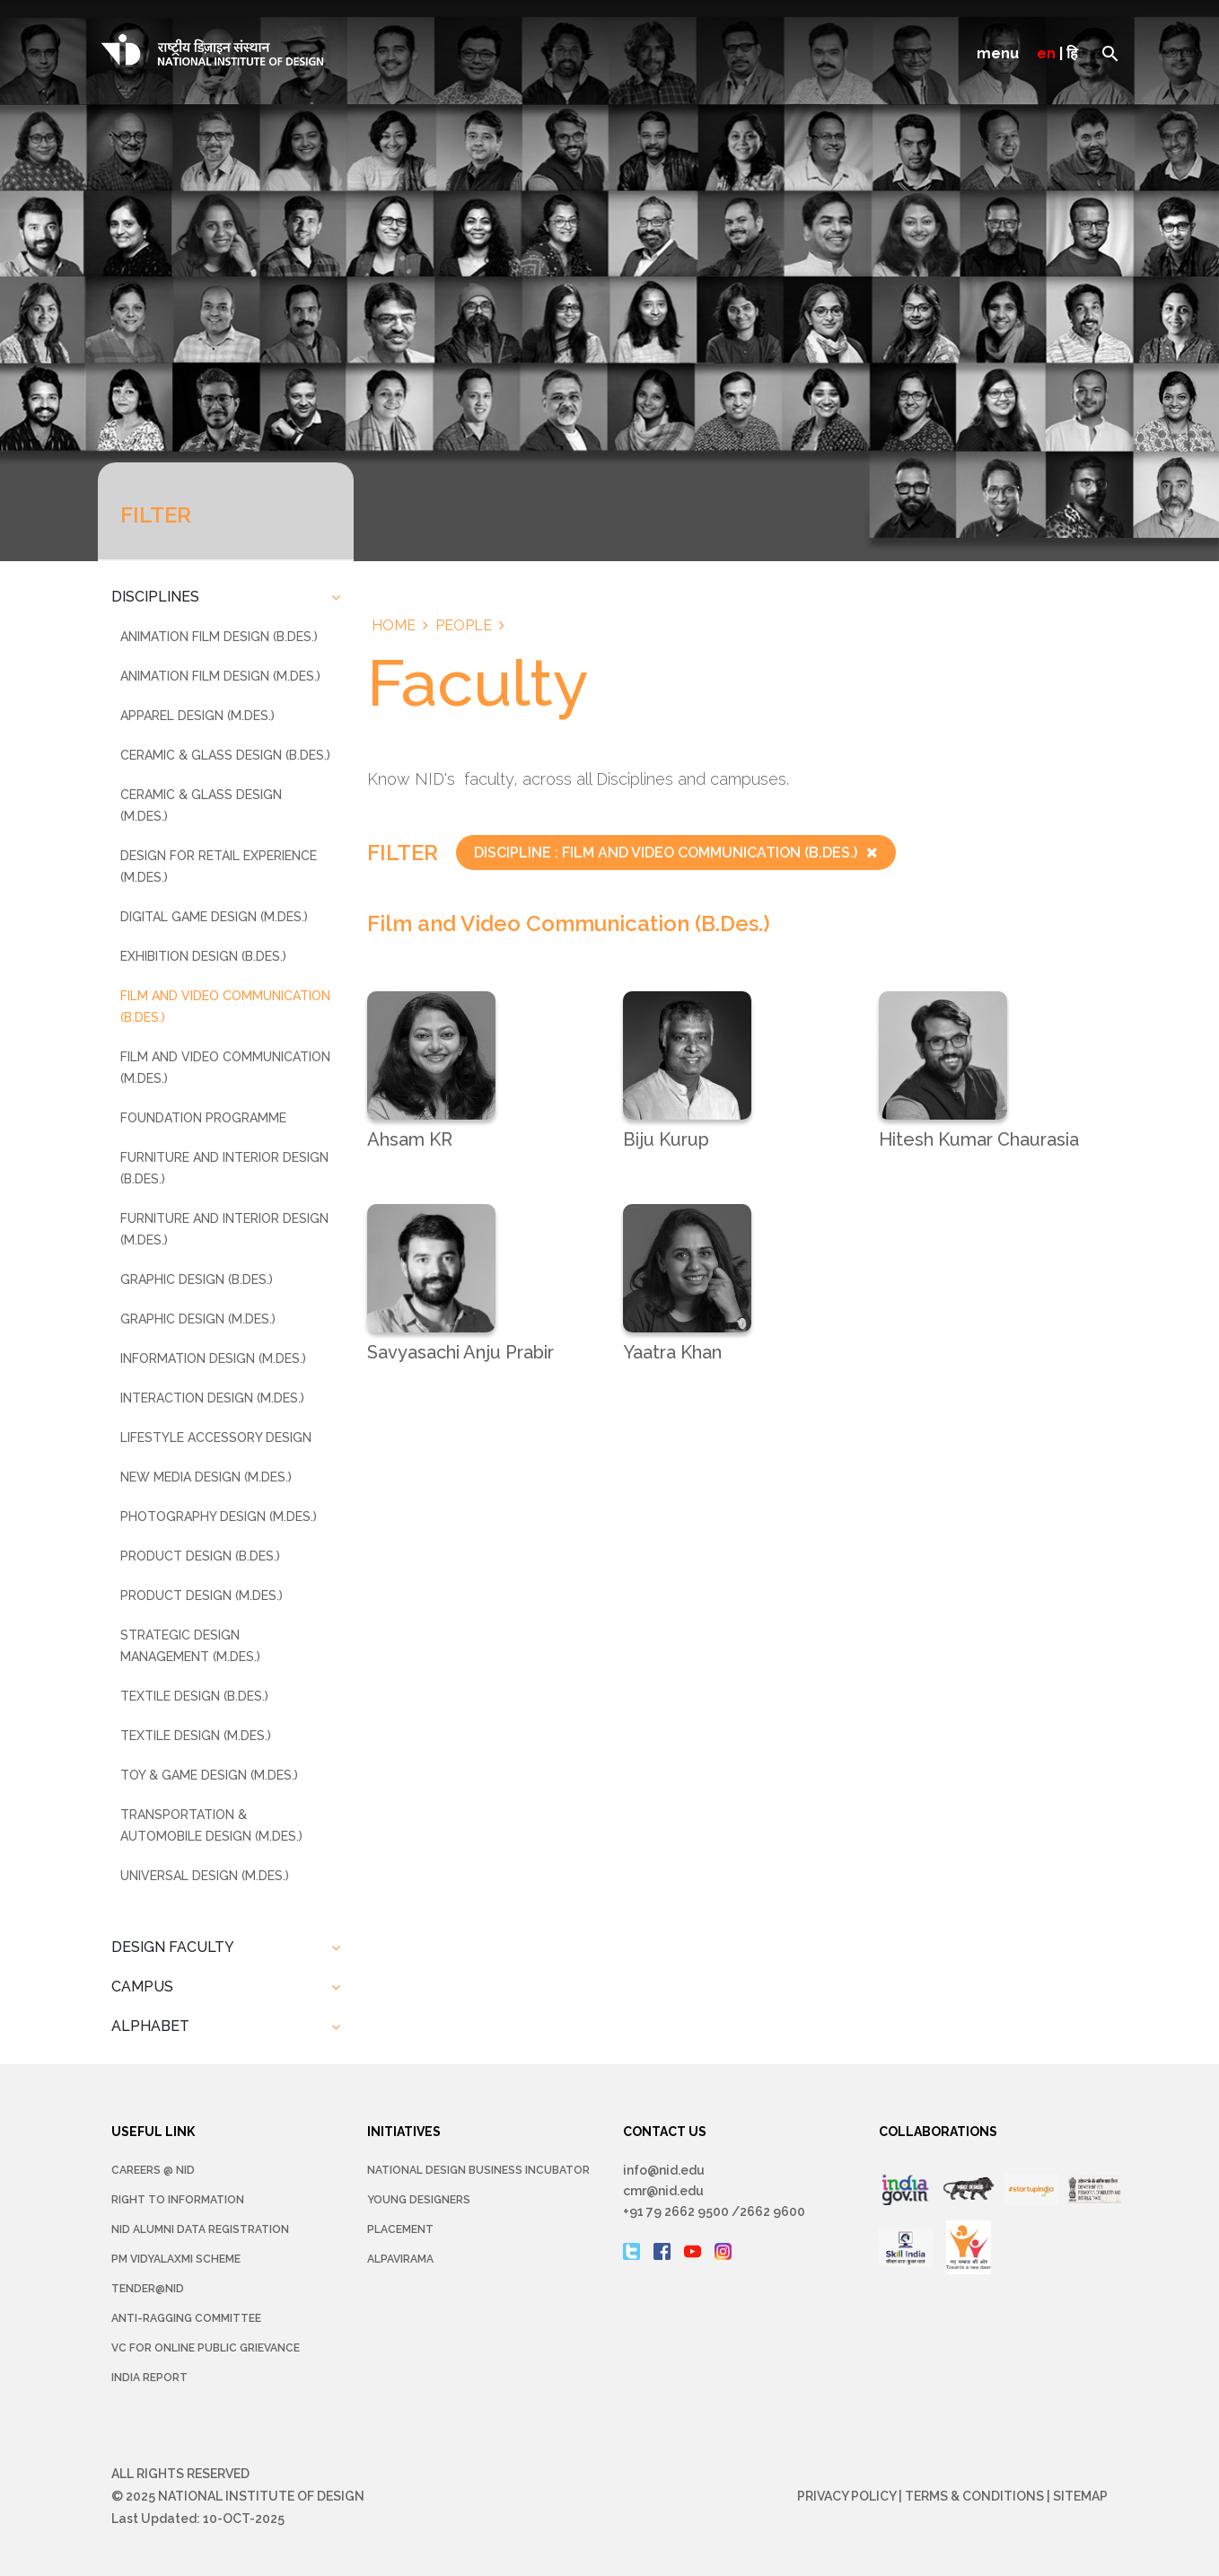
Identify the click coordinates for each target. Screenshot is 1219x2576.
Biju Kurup (666, 1139)
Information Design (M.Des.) (213, 1358)
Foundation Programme (203, 1118)
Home (394, 625)
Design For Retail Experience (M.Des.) (218, 866)
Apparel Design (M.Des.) (197, 715)
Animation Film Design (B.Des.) (219, 636)
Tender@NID (147, 2288)
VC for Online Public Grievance (205, 2348)
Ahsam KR (409, 1139)
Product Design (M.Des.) (201, 1595)
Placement (400, 2229)
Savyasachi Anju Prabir (460, 1352)
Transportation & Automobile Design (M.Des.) (211, 1825)
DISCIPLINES (155, 596)
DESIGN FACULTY (172, 1947)
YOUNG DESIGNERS (418, 2200)
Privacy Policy (846, 2496)
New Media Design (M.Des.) (206, 1477)
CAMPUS (142, 1986)
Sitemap (1080, 2496)
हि (1072, 53)
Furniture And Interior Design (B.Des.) (224, 1168)
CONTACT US (664, 2131)
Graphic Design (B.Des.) (196, 1279)
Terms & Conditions (974, 2496)
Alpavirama (400, 2259)
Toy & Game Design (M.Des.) (209, 1775)
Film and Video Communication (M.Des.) (225, 1068)
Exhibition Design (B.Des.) (203, 956)
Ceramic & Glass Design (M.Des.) (201, 805)
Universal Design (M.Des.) (204, 1875)
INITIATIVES (404, 2131)
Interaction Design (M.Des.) (212, 1398)
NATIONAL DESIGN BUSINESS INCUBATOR (478, 2170)
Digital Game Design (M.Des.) (214, 917)
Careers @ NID (153, 2170)
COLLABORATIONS (938, 2131)
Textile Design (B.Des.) (194, 1696)
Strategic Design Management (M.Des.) (190, 1646)
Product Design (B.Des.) (200, 1556)
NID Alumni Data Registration (200, 2229)
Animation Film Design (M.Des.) (220, 676)
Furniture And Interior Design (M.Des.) (224, 1229)
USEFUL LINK (153, 2131)
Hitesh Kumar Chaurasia (979, 1139)
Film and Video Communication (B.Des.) (225, 1006)
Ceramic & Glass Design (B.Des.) (225, 755)
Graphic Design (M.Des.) (198, 1319)
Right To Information (177, 2200)
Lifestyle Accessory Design (215, 1437)
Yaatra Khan (672, 1352)
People (463, 625)
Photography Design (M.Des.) (218, 1516)
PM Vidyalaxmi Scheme (176, 2259)
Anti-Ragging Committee (186, 2318)
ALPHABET (150, 2026)
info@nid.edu (664, 2170)
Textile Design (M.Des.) (195, 1735)
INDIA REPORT (149, 2377)
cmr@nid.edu (663, 2191)
